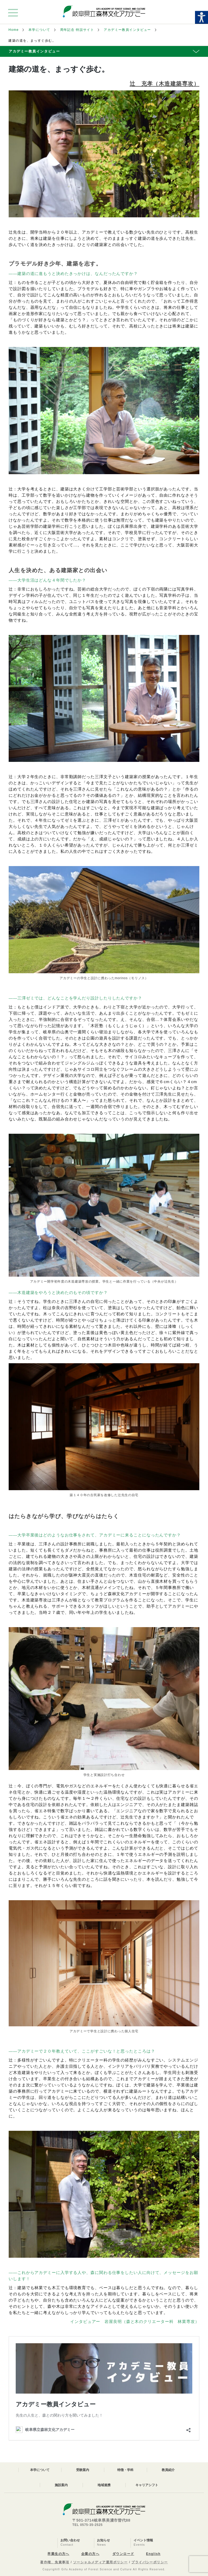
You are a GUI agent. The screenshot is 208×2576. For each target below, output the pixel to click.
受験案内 (82, 2470)
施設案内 (61, 2485)
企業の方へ (90, 2554)
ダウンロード (123, 2554)
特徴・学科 (125, 2470)
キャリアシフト (146, 2485)
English (153, 2554)
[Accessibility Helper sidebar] (201, 17)
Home (13, 30)
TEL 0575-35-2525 (87, 2525)
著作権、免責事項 (54, 2562)
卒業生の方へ (58, 2554)
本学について (39, 30)
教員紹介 (168, 2470)
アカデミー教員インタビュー (127, 30)
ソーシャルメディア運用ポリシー (100, 2562)
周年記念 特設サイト (77, 30)
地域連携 (104, 2485)
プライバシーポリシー (149, 2562)
